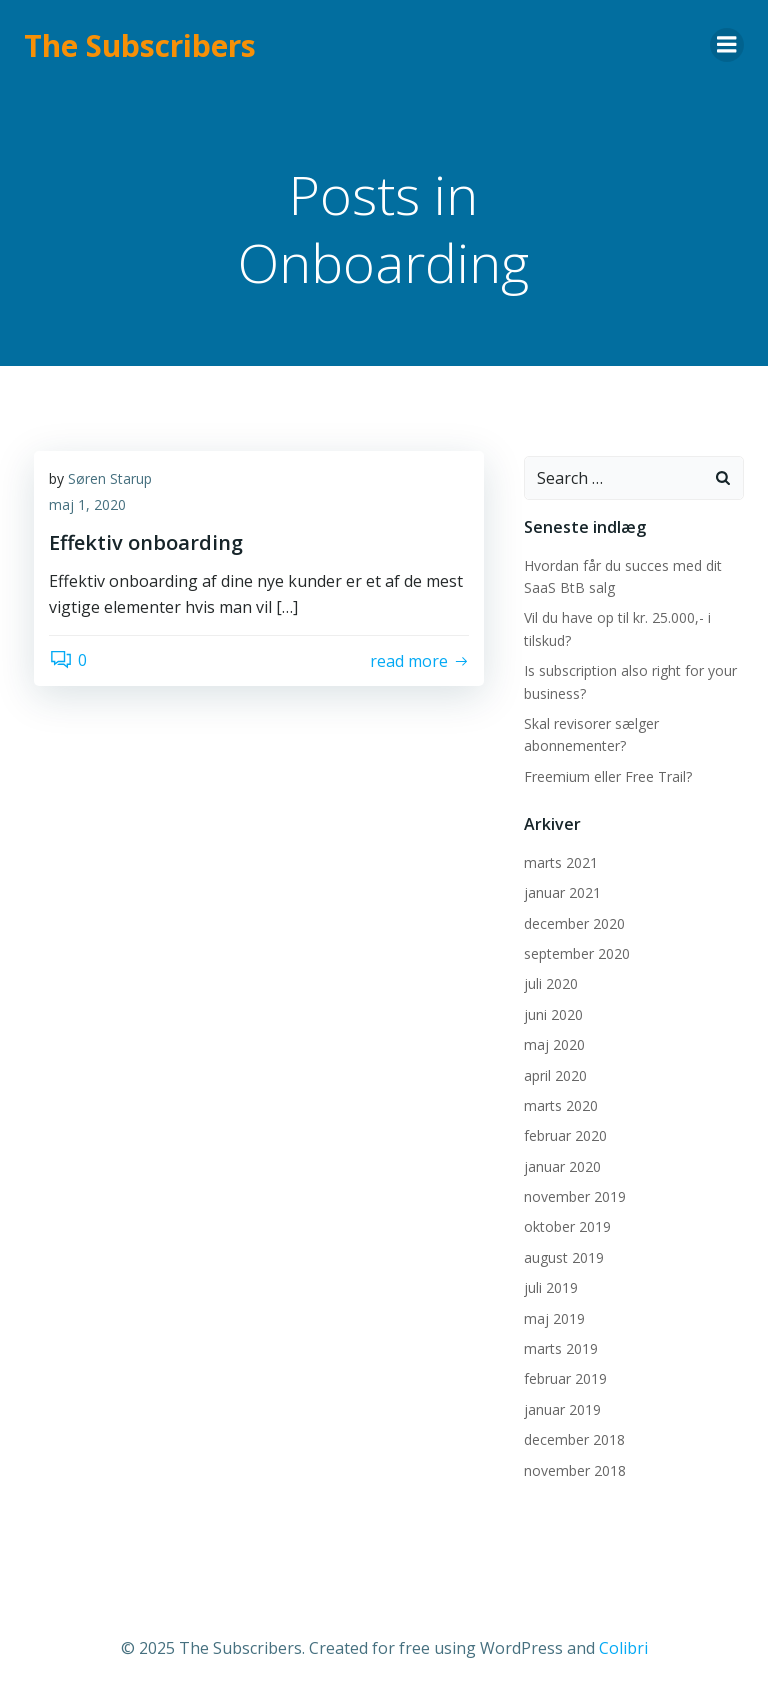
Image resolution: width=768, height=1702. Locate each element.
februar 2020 (565, 1135)
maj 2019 (554, 1318)
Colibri (623, 1648)
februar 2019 (565, 1378)
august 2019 (564, 1257)
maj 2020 (554, 1044)
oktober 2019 (567, 1226)
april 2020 (555, 1075)
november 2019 (575, 1196)
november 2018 (575, 1470)
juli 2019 (551, 1287)
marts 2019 (561, 1348)
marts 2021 (561, 862)
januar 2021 (562, 892)
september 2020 (577, 953)
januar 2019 (562, 1409)
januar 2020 (562, 1166)
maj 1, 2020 (87, 504)
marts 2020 (561, 1105)
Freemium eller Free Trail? (608, 776)
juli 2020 (551, 983)
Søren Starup (110, 478)
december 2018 (574, 1439)
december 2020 (574, 923)
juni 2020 (553, 1014)
